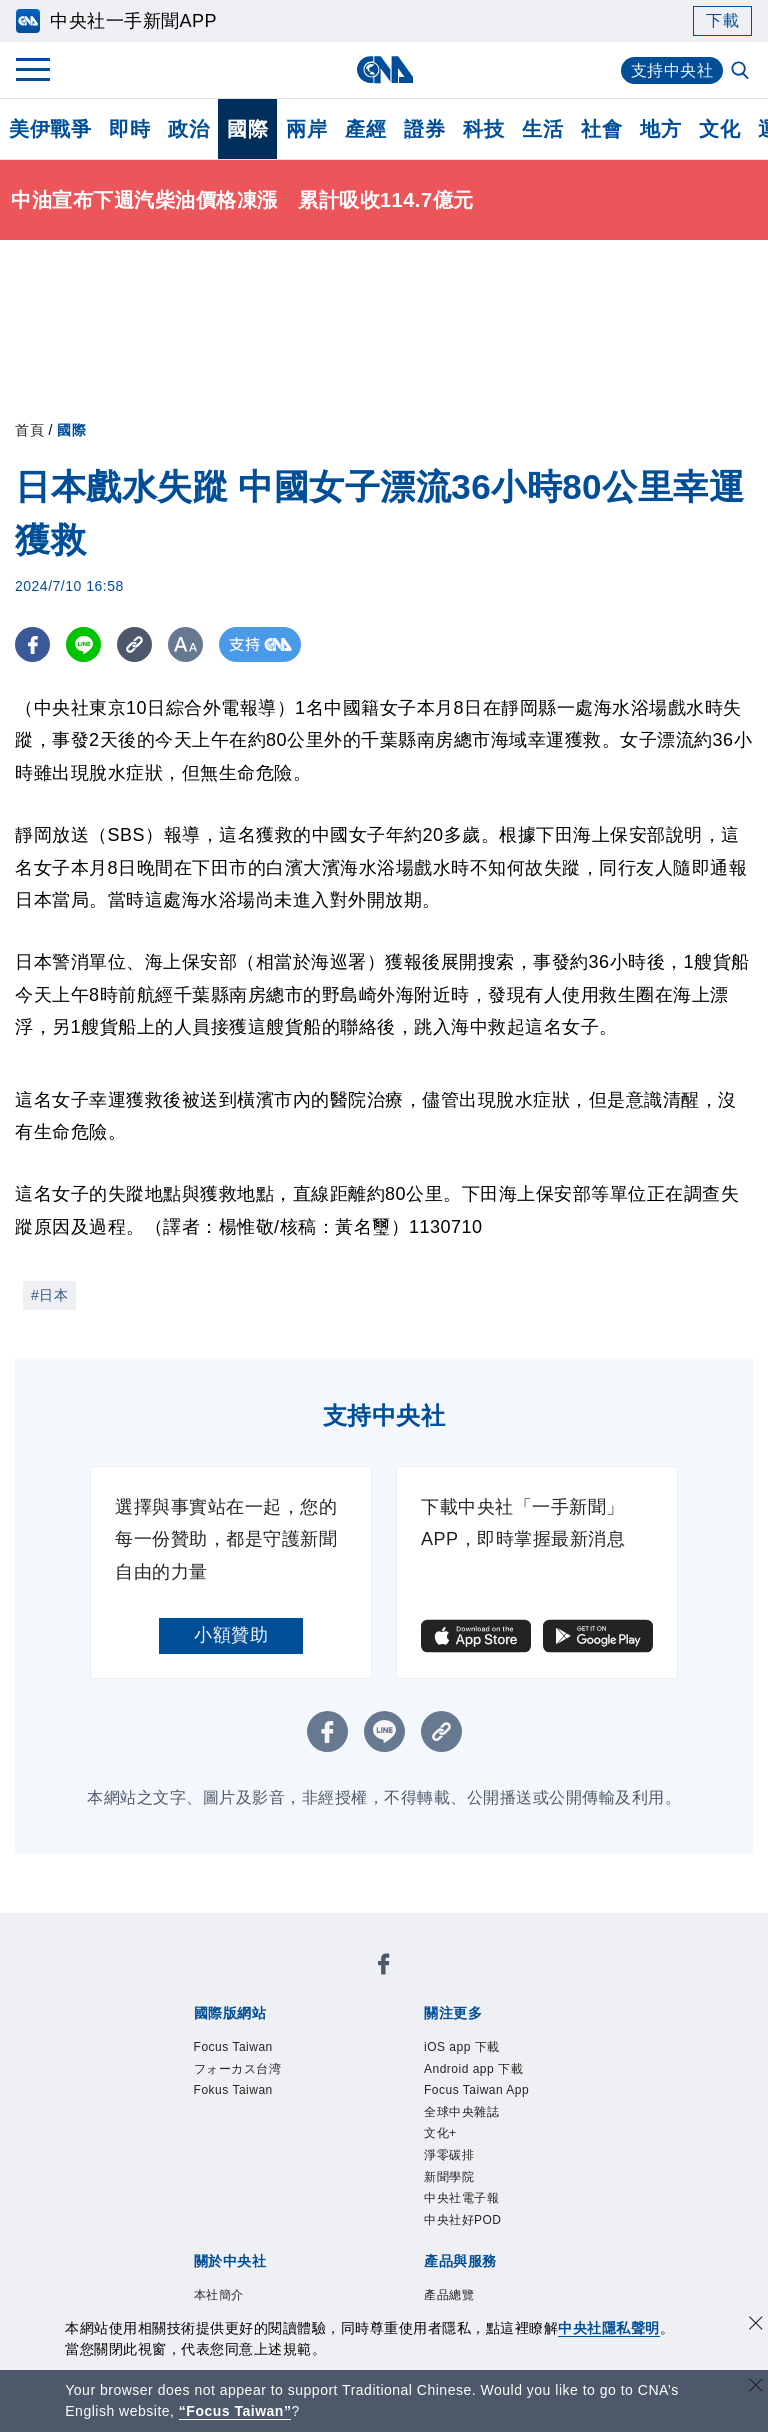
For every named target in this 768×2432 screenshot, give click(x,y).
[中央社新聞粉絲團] (384, 1969)
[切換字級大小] (185, 644)
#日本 (49, 1295)
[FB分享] (32, 644)
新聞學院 (461, 2239)
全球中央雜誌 (479, 2158)
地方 (660, 129)
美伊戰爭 (50, 129)
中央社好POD (481, 2293)
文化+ (448, 2185)
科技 (483, 129)
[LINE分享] (83, 644)
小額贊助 (231, 1635)
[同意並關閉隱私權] (756, 2325)
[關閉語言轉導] (756, 2387)
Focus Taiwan (252, 2050)
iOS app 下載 (479, 2050)
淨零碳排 (461, 2212)
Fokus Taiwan (252, 2104)
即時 (129, 129)
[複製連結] (134, 644)
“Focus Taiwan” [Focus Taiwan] (235, 2411)
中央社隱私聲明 (609, 2328)
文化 (719, 129)
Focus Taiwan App (482, 2117)
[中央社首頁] (384, 69)
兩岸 (306, 129)
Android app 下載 (496, 2077)
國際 (247, 129)
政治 (188, 129)
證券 (424, 129)
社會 (601, 129)
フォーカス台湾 (259, 2077)
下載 (722, 20)
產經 (365, 129)
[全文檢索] (742, 72)
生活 (542, 129)
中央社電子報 (479, 2266)
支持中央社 (672, 70)
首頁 (29, 430)
